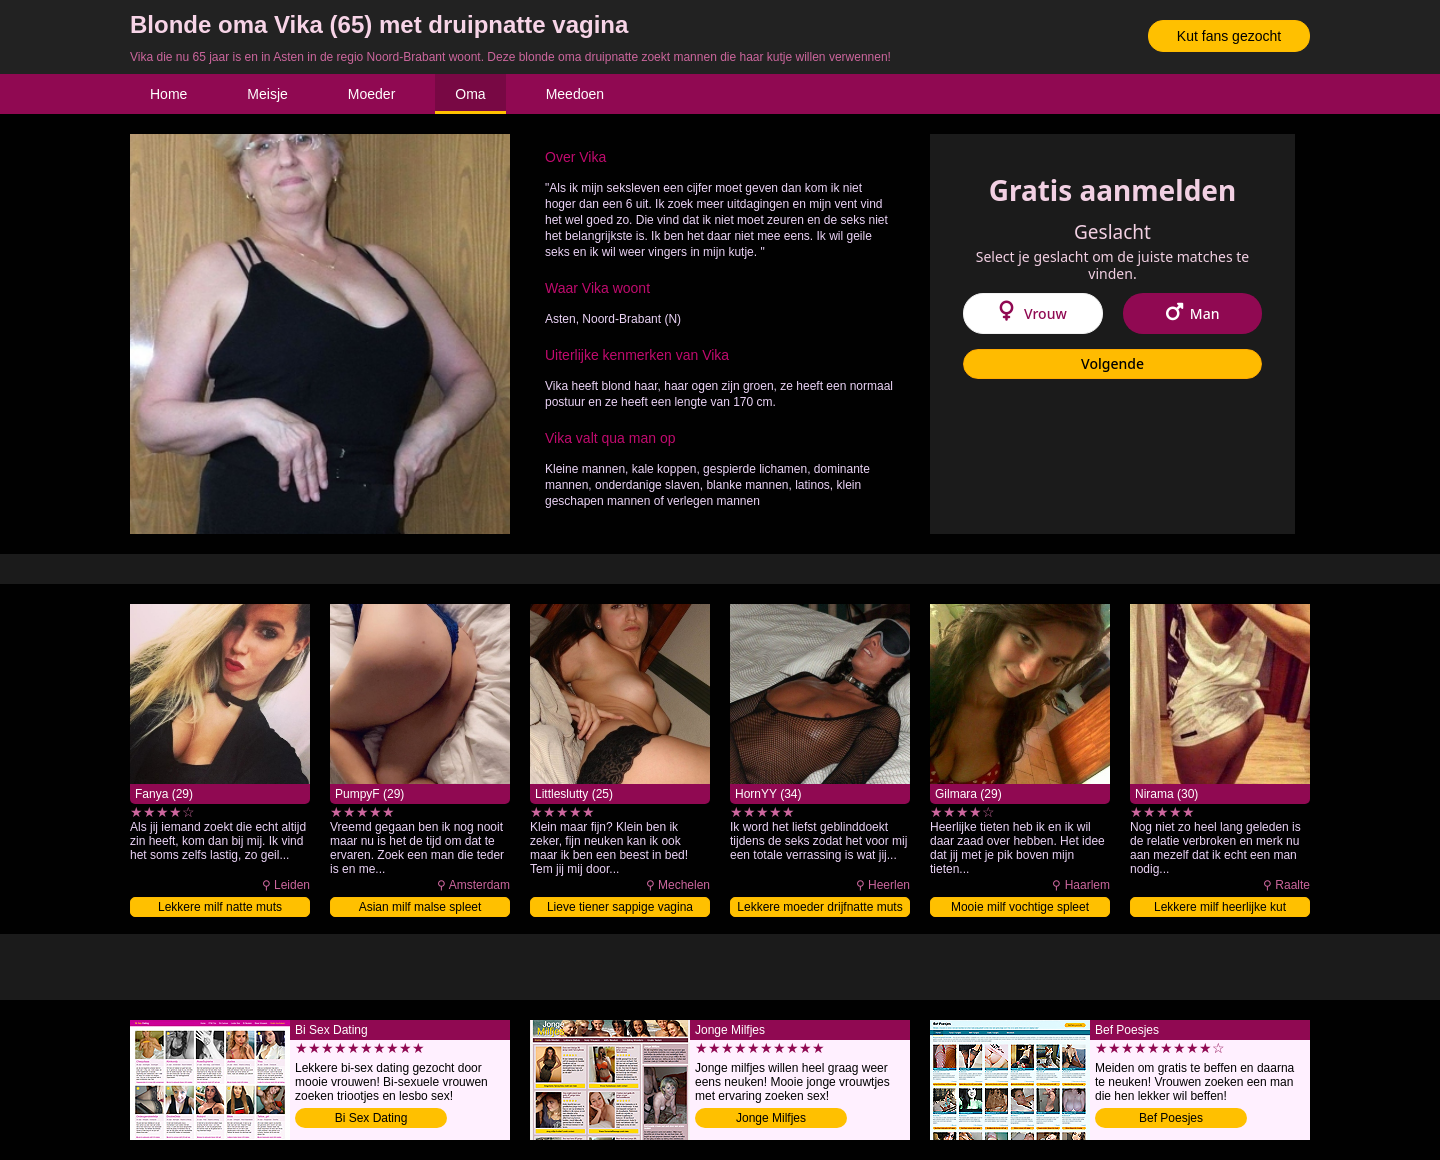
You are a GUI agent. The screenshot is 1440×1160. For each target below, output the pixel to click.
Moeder (371, 94)
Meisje (267, 94)
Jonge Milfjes (771, 1118)
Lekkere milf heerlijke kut (1220, 907)
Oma (470, 94)
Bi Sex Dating (371, 1118)
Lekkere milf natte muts (220, 907)
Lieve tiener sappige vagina (620, 907)
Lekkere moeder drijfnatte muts (819, 907)
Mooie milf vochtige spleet (1020, 907)
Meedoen (575, 94)
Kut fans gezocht (1229, 36)
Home (168, 94)
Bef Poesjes (1171, 1118)
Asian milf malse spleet (420, 907)
